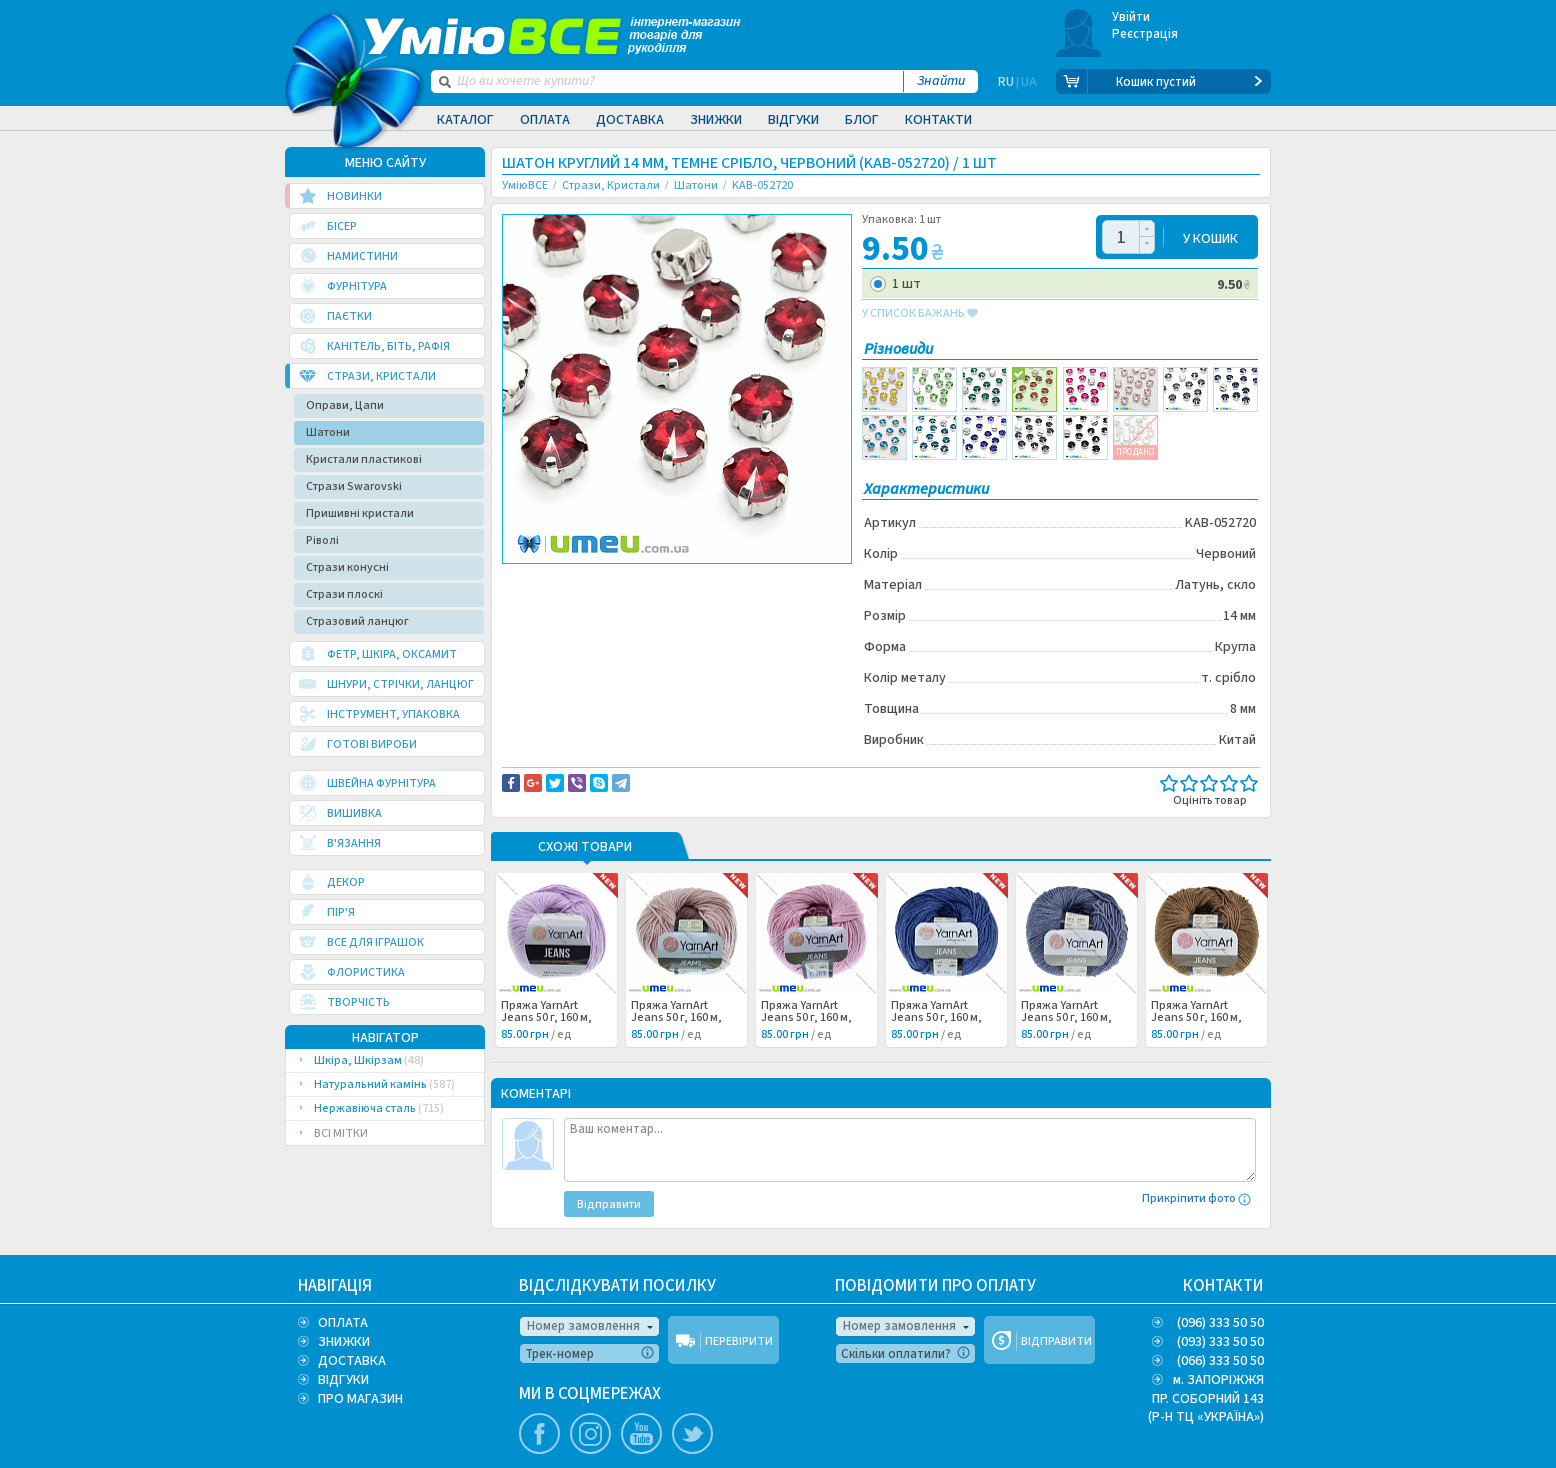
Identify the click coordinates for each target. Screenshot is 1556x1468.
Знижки (716, 120)
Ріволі (322, 540)
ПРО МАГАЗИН (360, 1399)
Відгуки (793, 120)
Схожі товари (585, 848)
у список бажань (920, 314)
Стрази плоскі (344, 594)
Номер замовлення (583, 1326)
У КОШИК (1210, 237)
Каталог (465, 120)
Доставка (630, 120)
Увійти (1131, 17)
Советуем (545, 602)
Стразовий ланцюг (357, 621)
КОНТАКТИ (1223, 1286)
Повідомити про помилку (749, 581)
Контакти (938, 120)
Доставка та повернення (587, 581)
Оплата (545, 120)
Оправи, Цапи (345, 405)
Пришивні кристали (360, 513)
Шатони (328, 432)
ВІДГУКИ (343, 1380)
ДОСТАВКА (352, 1361)
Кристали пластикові (364, 459)
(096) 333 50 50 (1220, 1323)
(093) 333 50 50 (1220, 1342)
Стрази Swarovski (354, 486)
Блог (862, 120)
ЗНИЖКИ (344, 1342)
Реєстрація (1145, 34)
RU (1006, 82)
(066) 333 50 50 (1220, 1361)
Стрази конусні (347, 567)
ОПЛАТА (343, 1323)
